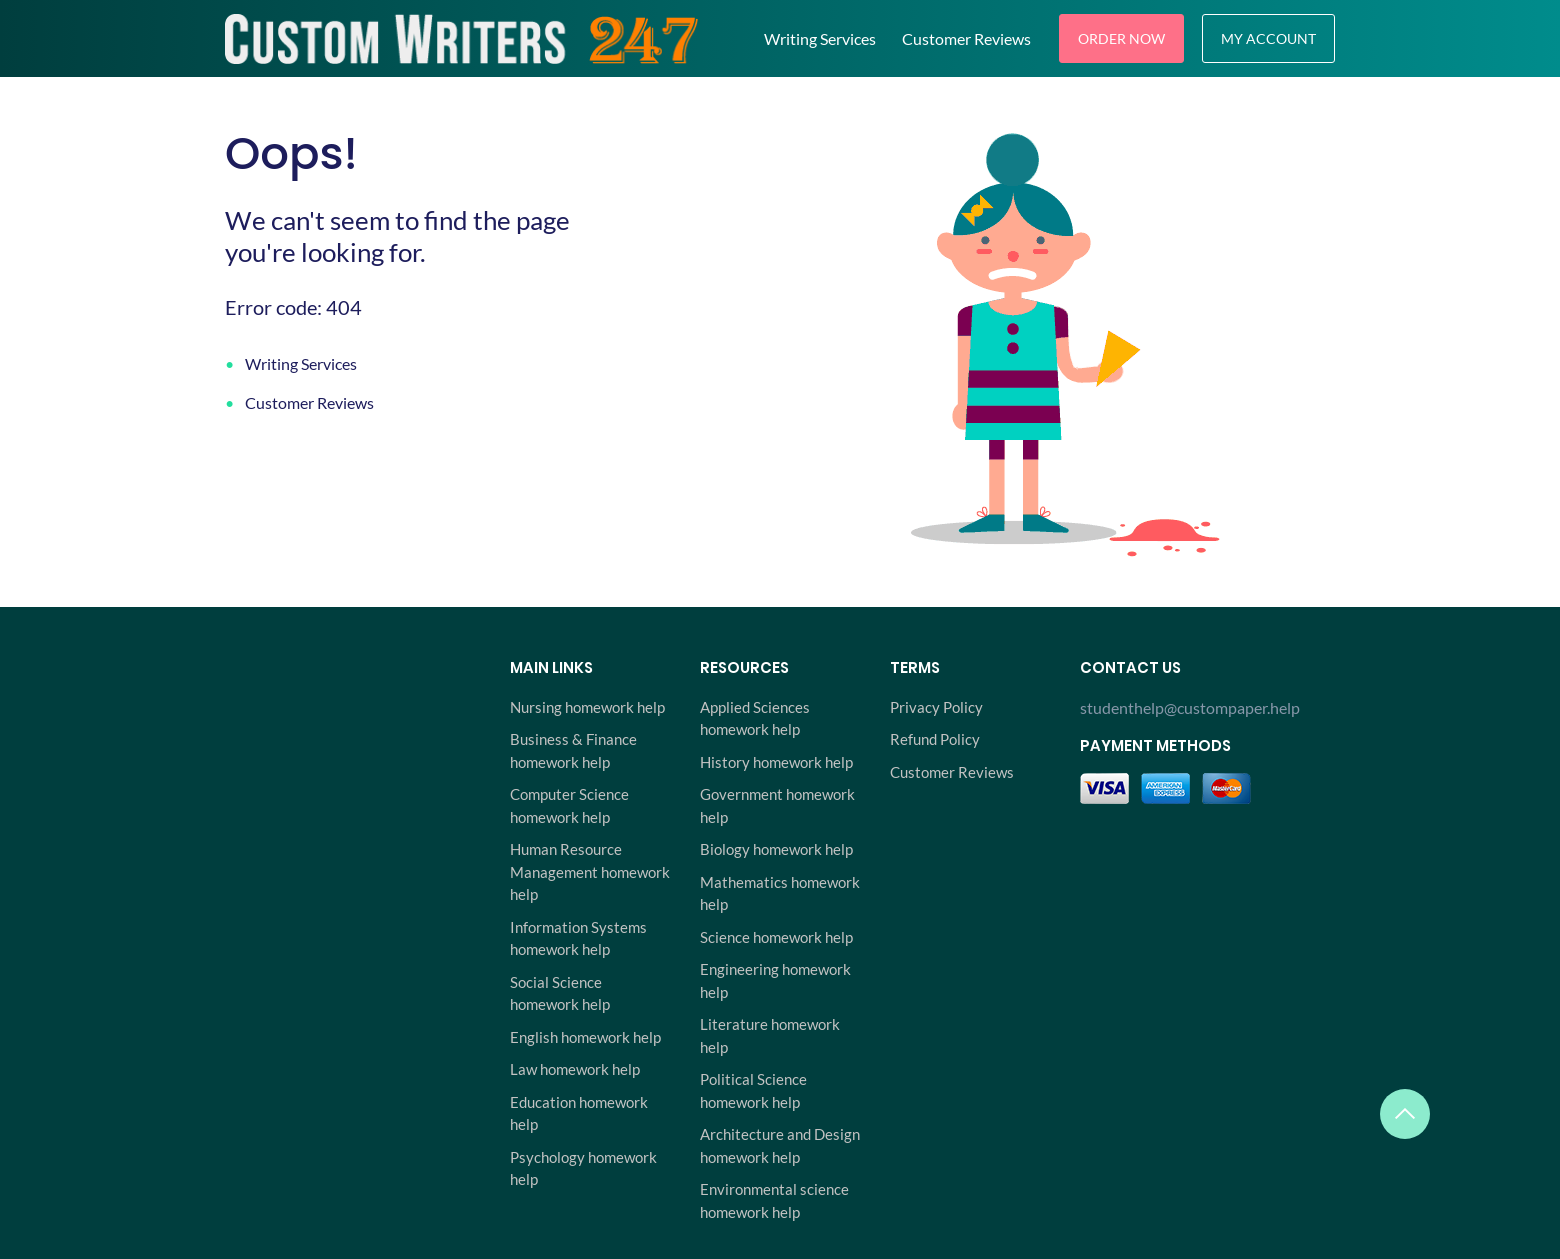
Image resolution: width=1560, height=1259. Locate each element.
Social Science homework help (560, 993)
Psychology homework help (583, 1168)
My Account (1268, 38)
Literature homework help (770, 1035)
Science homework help (776, 937)
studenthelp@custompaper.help (1190, 707)
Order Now (1121, 38)
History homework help (776, 762)
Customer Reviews (966, 38)
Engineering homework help (775, 980)
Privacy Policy (936, 707)
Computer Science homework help (569, 805)
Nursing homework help (587, 707)
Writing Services (820, 38)
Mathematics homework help (780, 893)
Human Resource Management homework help (590, 871)
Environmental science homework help (774, 1200)
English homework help (585, 1037)
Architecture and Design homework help (780, 1145)
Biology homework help (776, 849)
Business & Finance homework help (573, 750)
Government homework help (777, 805)
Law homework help (575, 1069)
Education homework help (579, 1113)
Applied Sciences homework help (755, 718)
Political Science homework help (753, 1090)
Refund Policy (935, 739)
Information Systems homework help (578, 938)
